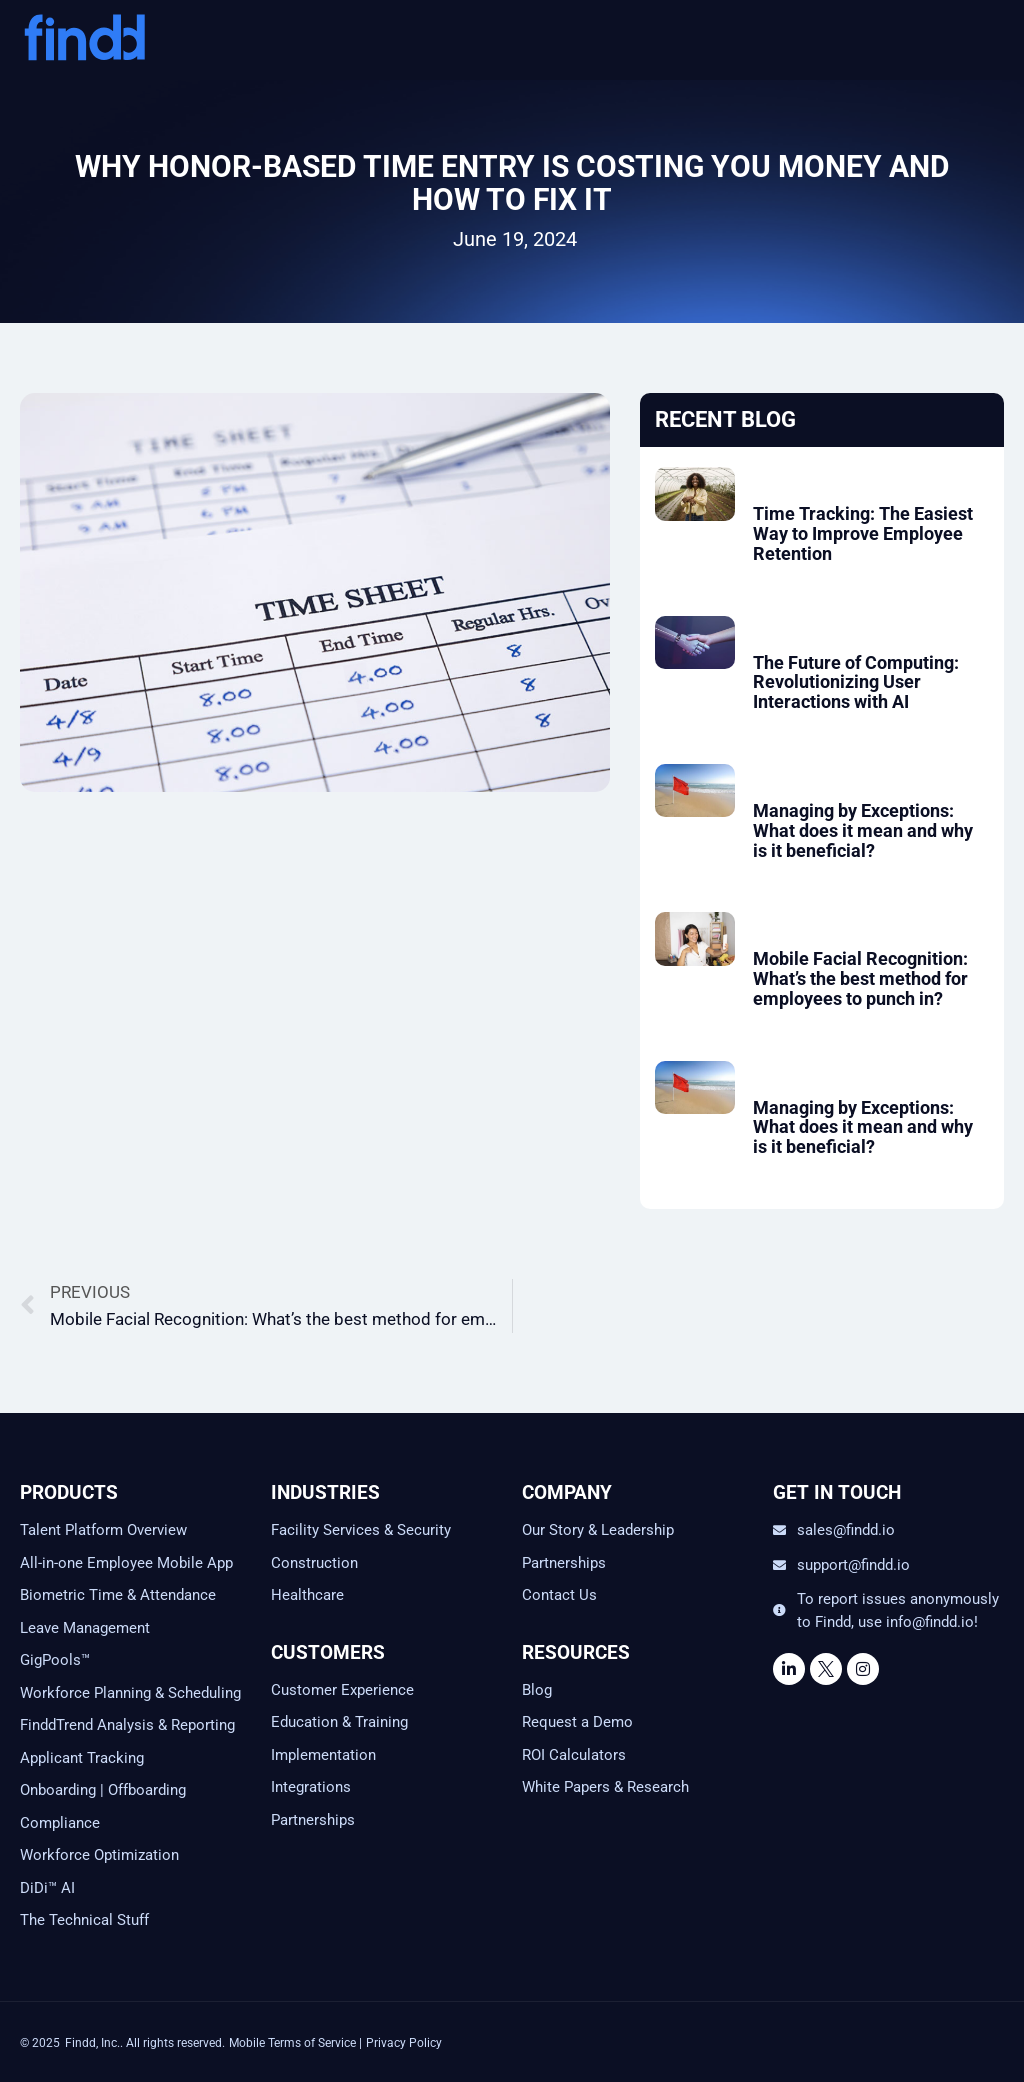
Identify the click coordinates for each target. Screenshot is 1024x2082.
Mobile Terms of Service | (295, 2043)
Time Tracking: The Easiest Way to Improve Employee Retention (863, 533)
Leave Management (85, 1628)
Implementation (323, 1755)
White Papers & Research (605, 1787)
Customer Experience (342, 1690)
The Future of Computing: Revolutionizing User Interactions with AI (856, 682)
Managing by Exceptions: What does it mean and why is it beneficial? (863, 830)
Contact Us (559, 1595)
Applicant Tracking (82, 1758)
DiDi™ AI (47, 1888)
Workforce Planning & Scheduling (130, 1693)
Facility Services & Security (361, 1530)
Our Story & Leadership (598, 1530)
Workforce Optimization (99, 1855)
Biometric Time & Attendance (118, 1595)
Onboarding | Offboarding (103, 1790)
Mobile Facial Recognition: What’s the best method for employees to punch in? (860, 978)
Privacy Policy (404, 2043)
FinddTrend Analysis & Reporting (129, 1725)
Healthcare (307, 1595)
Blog (537, 1690)
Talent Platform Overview (103, 1530)
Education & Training (339, 1722)
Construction (314, 1563)
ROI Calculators (574, 1755)
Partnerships (313, 1820)
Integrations (311, 1787)
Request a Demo (577, 1722)
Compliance (60, 1823)
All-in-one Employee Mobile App (126, 1563)
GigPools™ (55, 1660)
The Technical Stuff (84, 1920)
